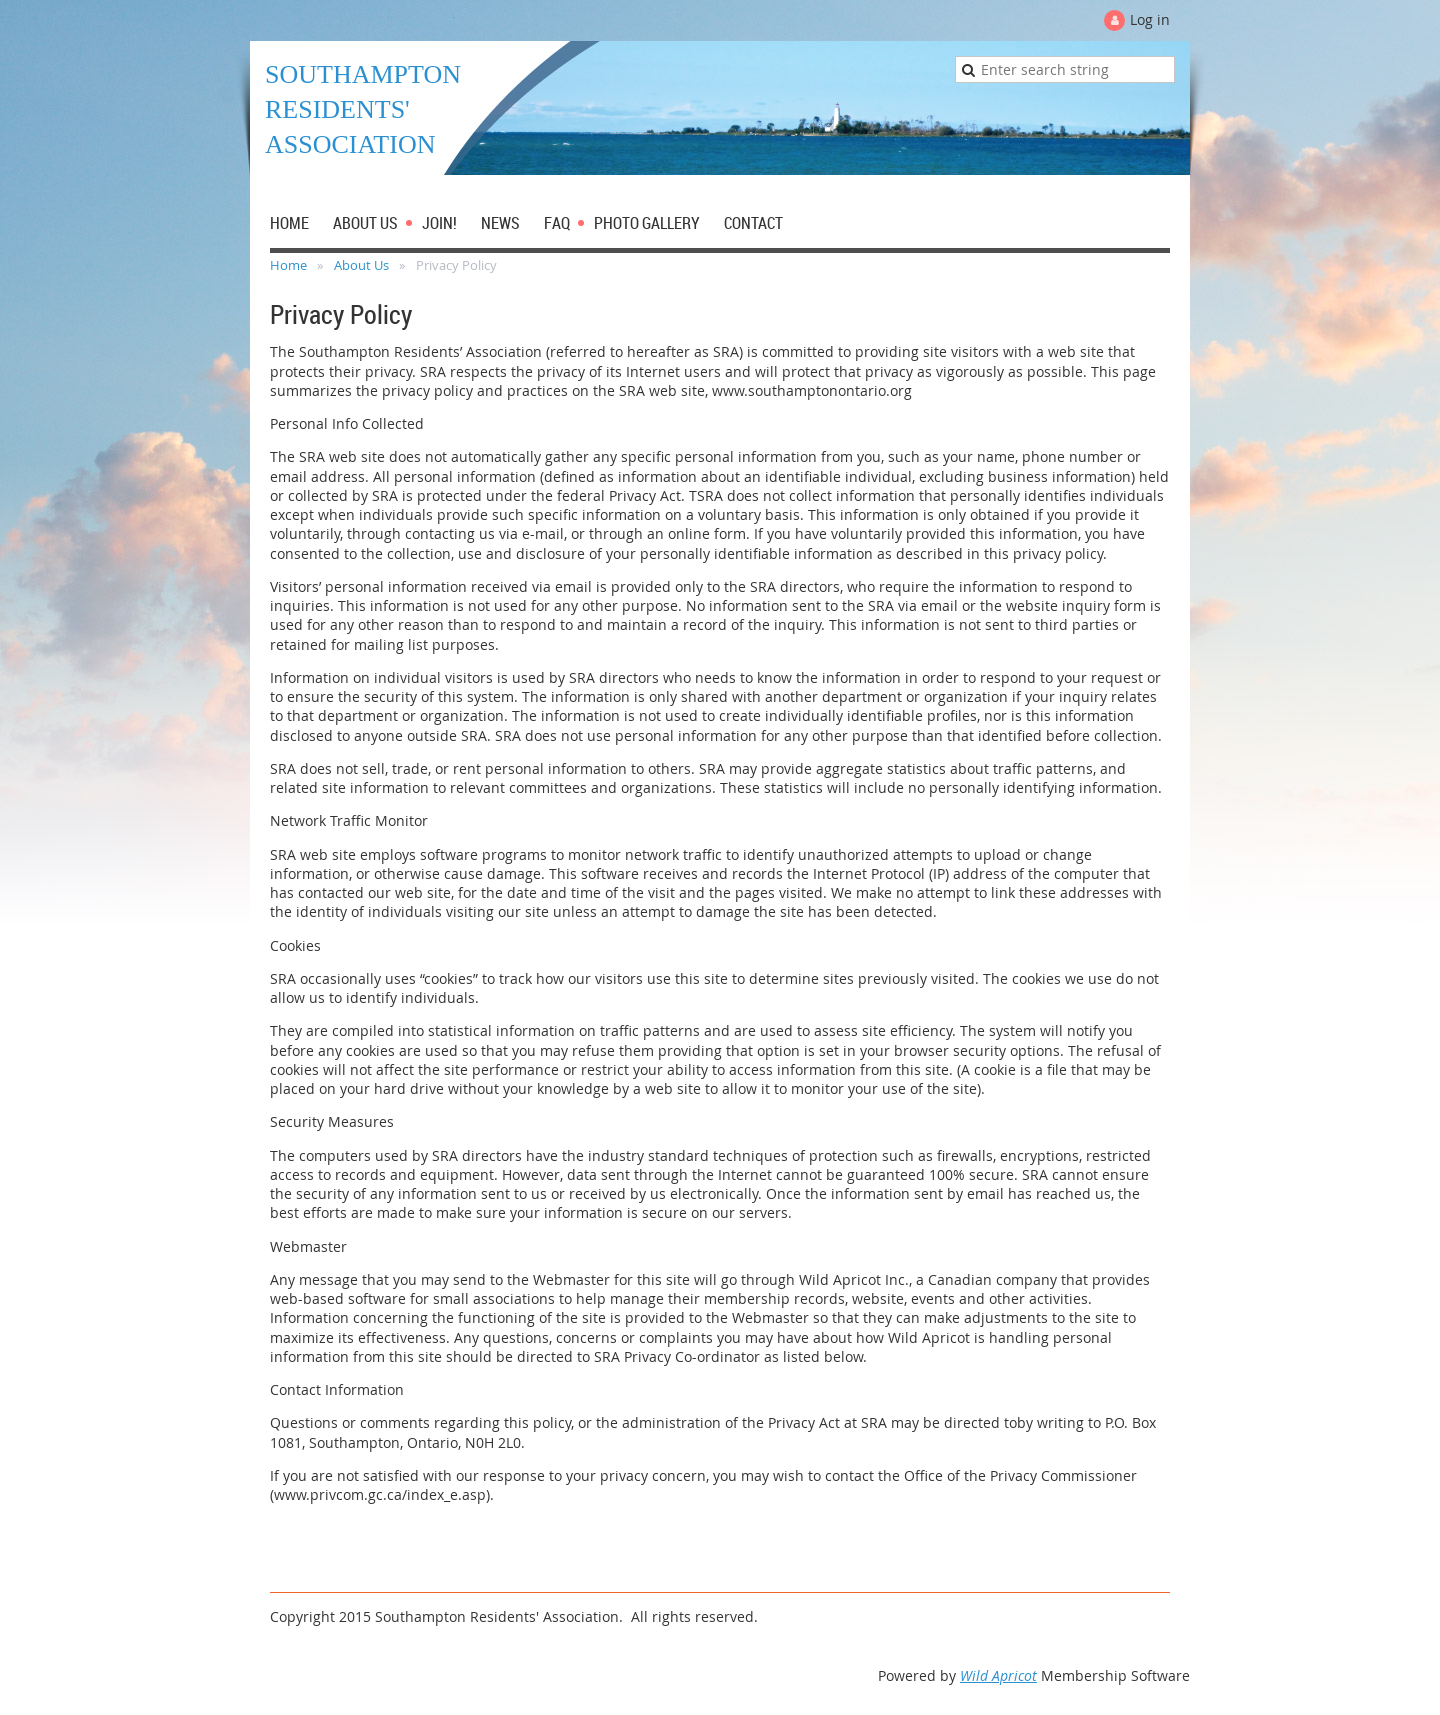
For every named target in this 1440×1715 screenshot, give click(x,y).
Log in (1150, 19)
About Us (361, 265)
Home (288, 265)
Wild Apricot (998, 1675)
